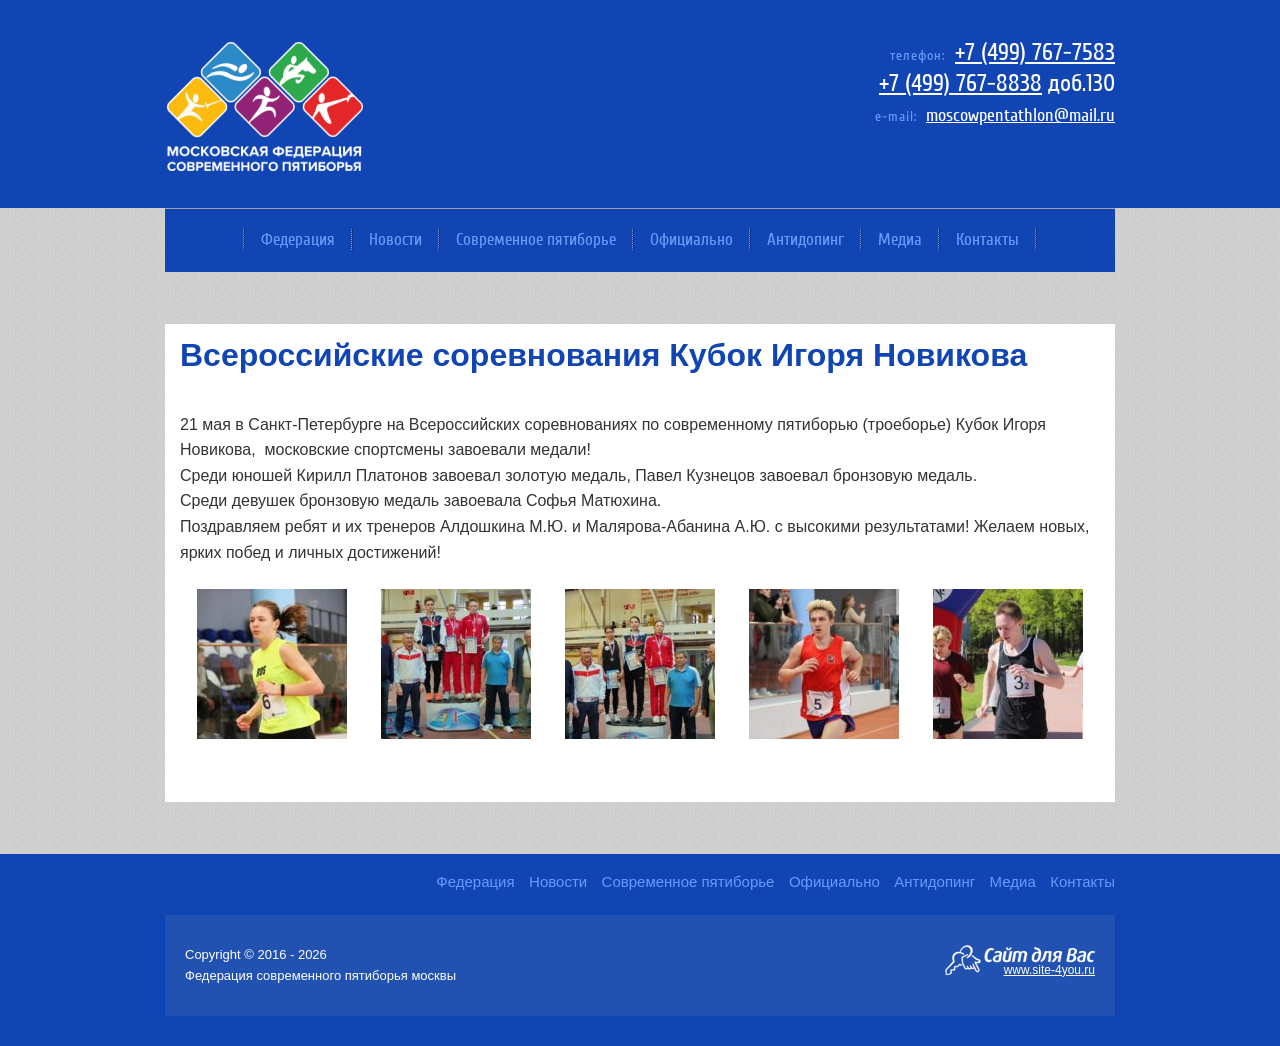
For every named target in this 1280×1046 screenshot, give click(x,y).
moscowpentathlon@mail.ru (1020, 115)
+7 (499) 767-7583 (1035, 52)
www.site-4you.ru (1049, 969)
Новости (395, 239)
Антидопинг (805, 239)
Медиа (900, 239)
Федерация (298, 239)
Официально (691, 239)
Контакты (987, 239)
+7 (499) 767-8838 (960, 83)
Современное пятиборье (536, 239)
